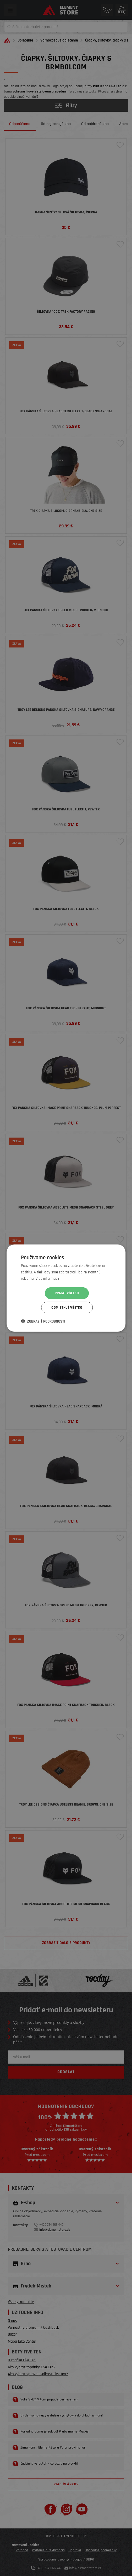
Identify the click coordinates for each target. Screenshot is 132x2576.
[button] (43, 1321)
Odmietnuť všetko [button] (66, 1307)
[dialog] (66, 1288)
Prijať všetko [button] (67, 1293)
